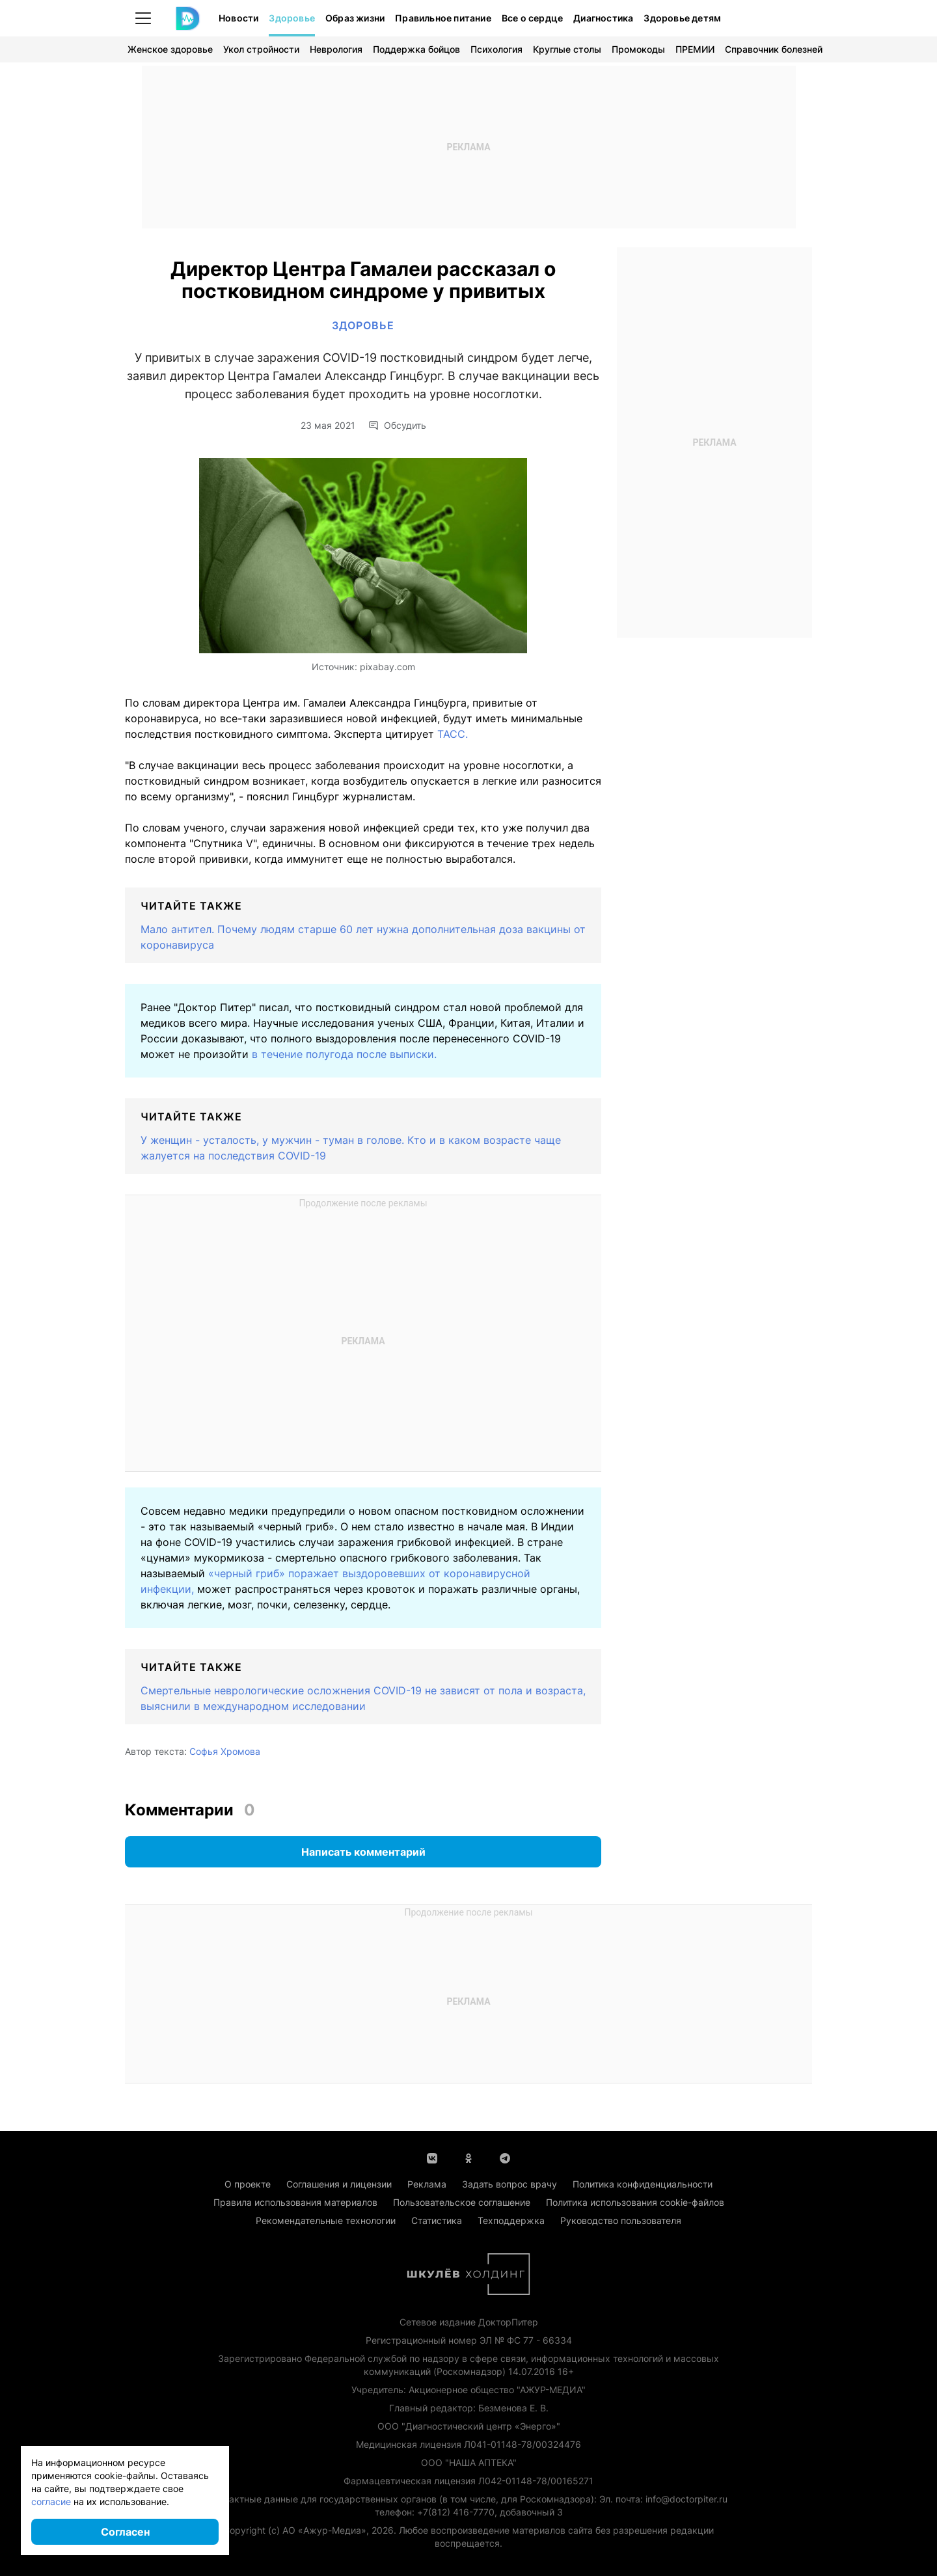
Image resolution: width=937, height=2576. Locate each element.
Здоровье (292, 17)
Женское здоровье (170, 49)
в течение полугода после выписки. (344, 1054)
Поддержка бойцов (416, 49)
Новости (238, 17)
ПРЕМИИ (694, 49)
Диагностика (603, 17)
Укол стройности (261, 49)
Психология (496, 49)
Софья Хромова (224, 1751)
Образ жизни (355, 17)
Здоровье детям (682, 17)
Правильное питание (443, 17)
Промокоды (638, 49)
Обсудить (397, 425)
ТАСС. (452, 733)
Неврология (336, 49)
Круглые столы (567, 49)
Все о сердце (532, 17)
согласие (51, 2501)
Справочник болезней (773, 49)
